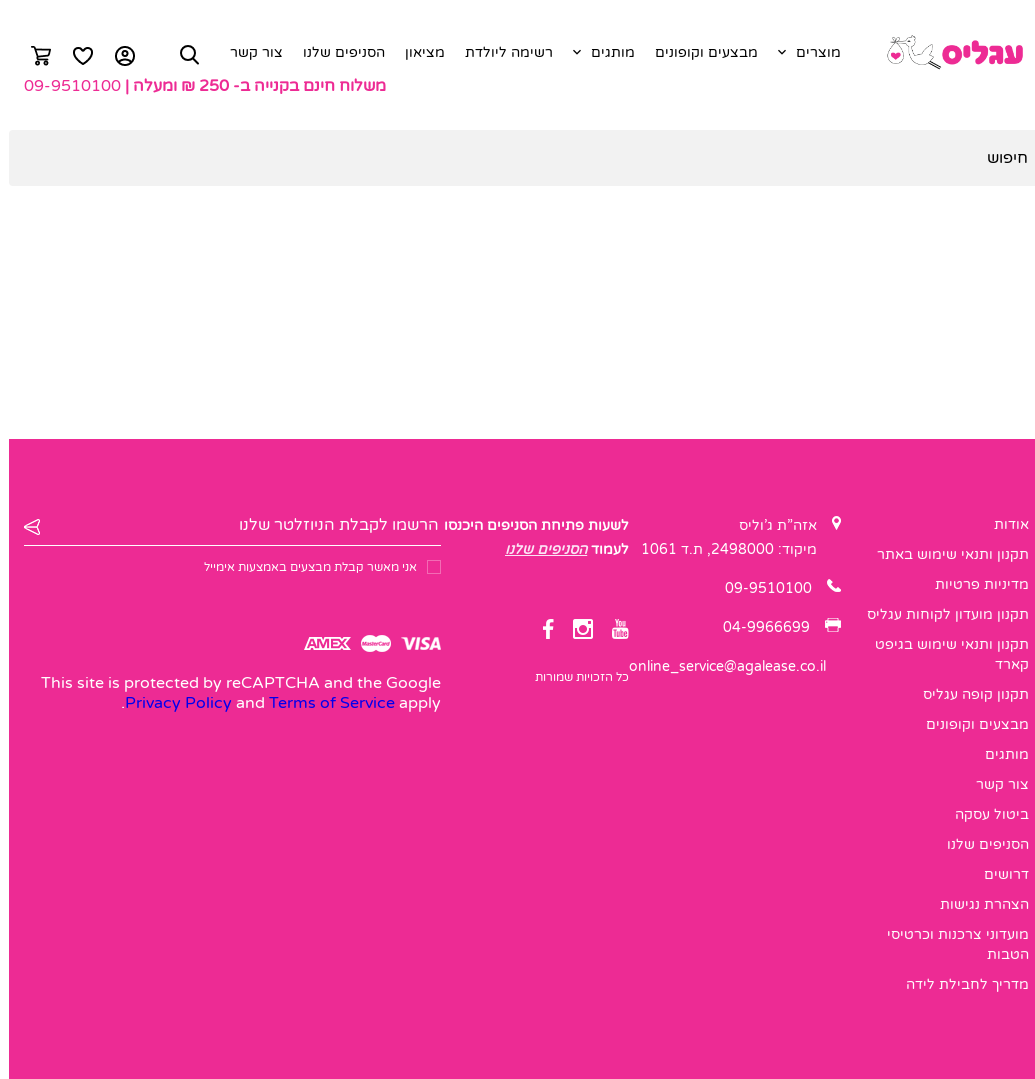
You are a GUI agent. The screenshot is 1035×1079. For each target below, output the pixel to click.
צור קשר (247, 52)
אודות (1002, 524)
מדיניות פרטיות (973, 584)
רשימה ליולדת (500, 52)
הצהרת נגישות (975, 904)
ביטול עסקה (983, 814)
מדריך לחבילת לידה (958, 984)
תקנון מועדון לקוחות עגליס (939, 614)
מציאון (416, 52)
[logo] (945, 52)
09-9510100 (63, 86)
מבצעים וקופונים (697, 52)
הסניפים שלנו (335, 52)
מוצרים (809, 52)
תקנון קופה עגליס (967, 694)
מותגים (604, 52)
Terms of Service (323, 703)
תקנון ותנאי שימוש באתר (944, 554)
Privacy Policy (169, 703)
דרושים (997, 874)
